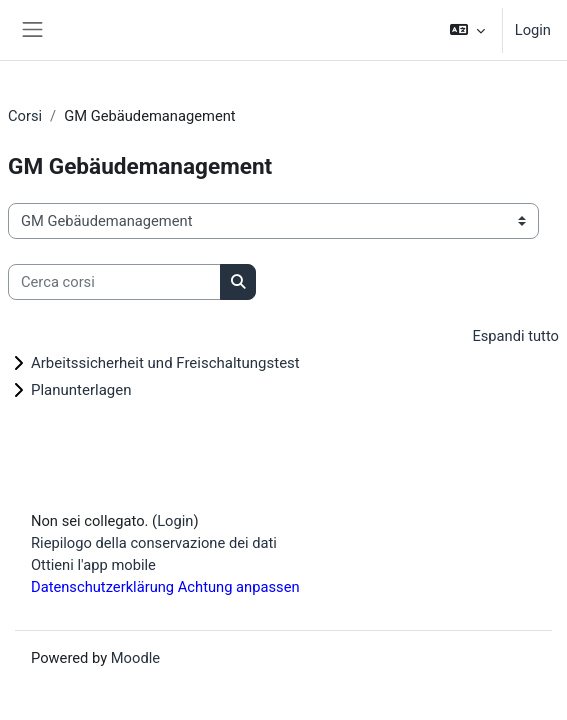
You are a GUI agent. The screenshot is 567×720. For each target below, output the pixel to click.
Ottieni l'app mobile (93, 565)
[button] (466, 30)
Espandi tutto (515, 336)
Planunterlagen (81, 390)
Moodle (135, 658)
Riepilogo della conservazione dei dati (154, 543)
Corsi (25, 116)
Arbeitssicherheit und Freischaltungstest (165, 363)
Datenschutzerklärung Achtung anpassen (165, 587)
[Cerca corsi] (114, 282)
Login (533, 30)
